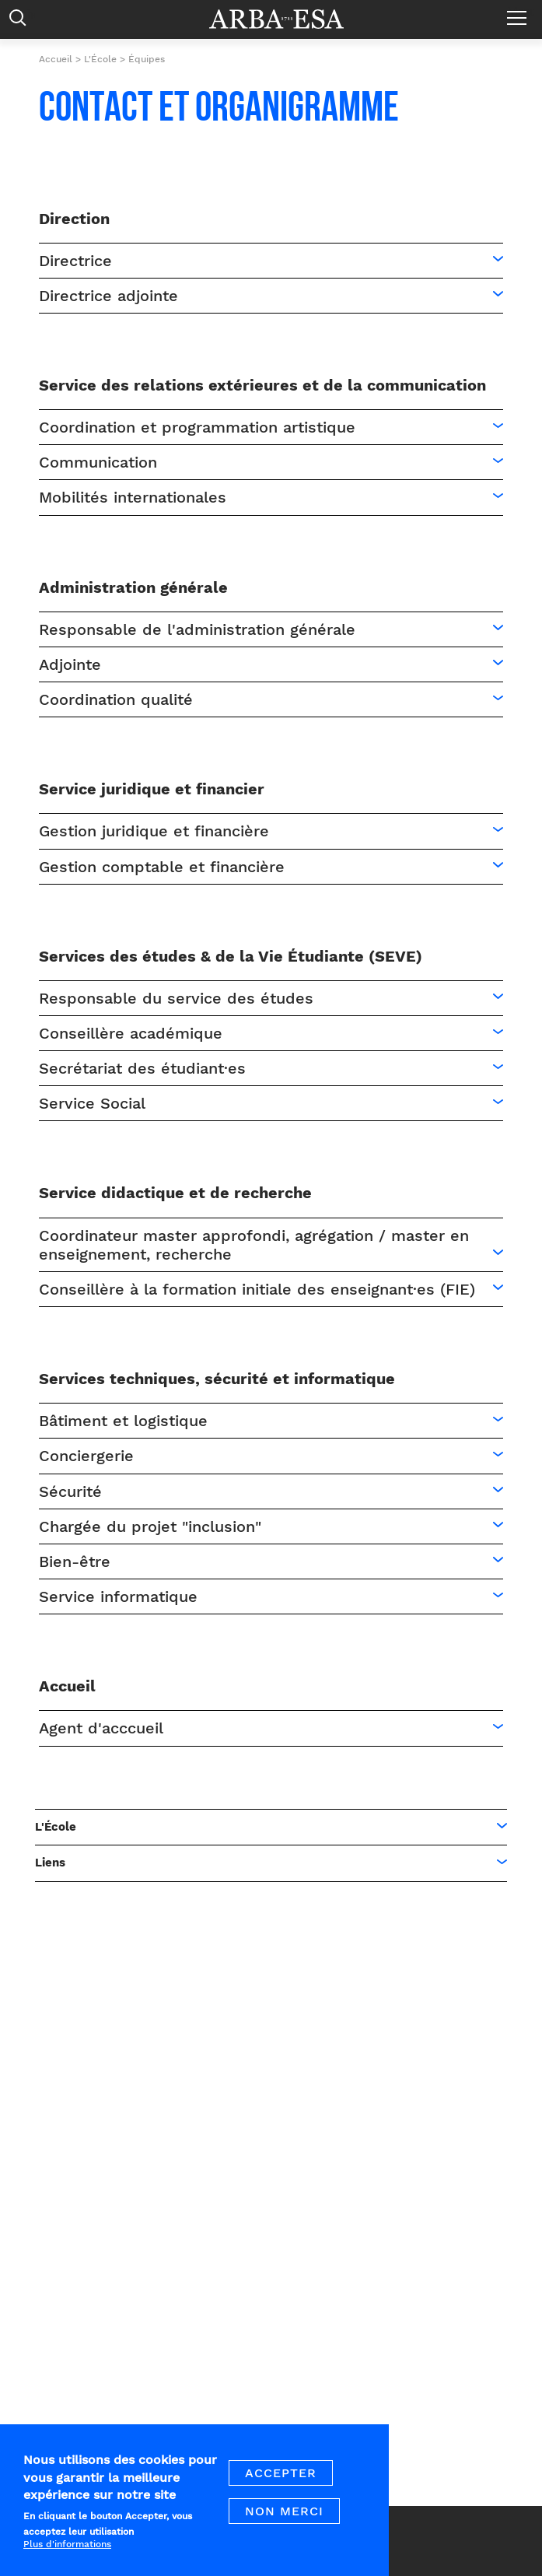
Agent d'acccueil (101, 1728)
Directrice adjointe (108, 295)
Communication (98, 462)
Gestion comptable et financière (162, 866)
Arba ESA (287, 19)
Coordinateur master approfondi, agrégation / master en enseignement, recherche (254, 1244)
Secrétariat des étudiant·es (142, 1068)
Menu (520, 12)
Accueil (55, 59)
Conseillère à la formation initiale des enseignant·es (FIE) (257, 1289)
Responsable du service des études (176, 998)
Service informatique (118, 1596)
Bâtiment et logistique (123, 1420)
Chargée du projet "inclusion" (150, 1526)
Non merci (284, 2521)
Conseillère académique (130, 1033)
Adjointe (70, 664)
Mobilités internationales (132, 497)
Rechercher (21, 21)
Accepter (280, 2483)
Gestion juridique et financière (154, 831)
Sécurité (70, 1491)
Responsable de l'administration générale (197, 629)
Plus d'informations (67, 2554)
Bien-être (74, 1561)
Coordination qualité (116, 699)
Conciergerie (86, 1455)
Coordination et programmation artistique (197, 427)
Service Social (92, 1103)
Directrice (75, 260)
